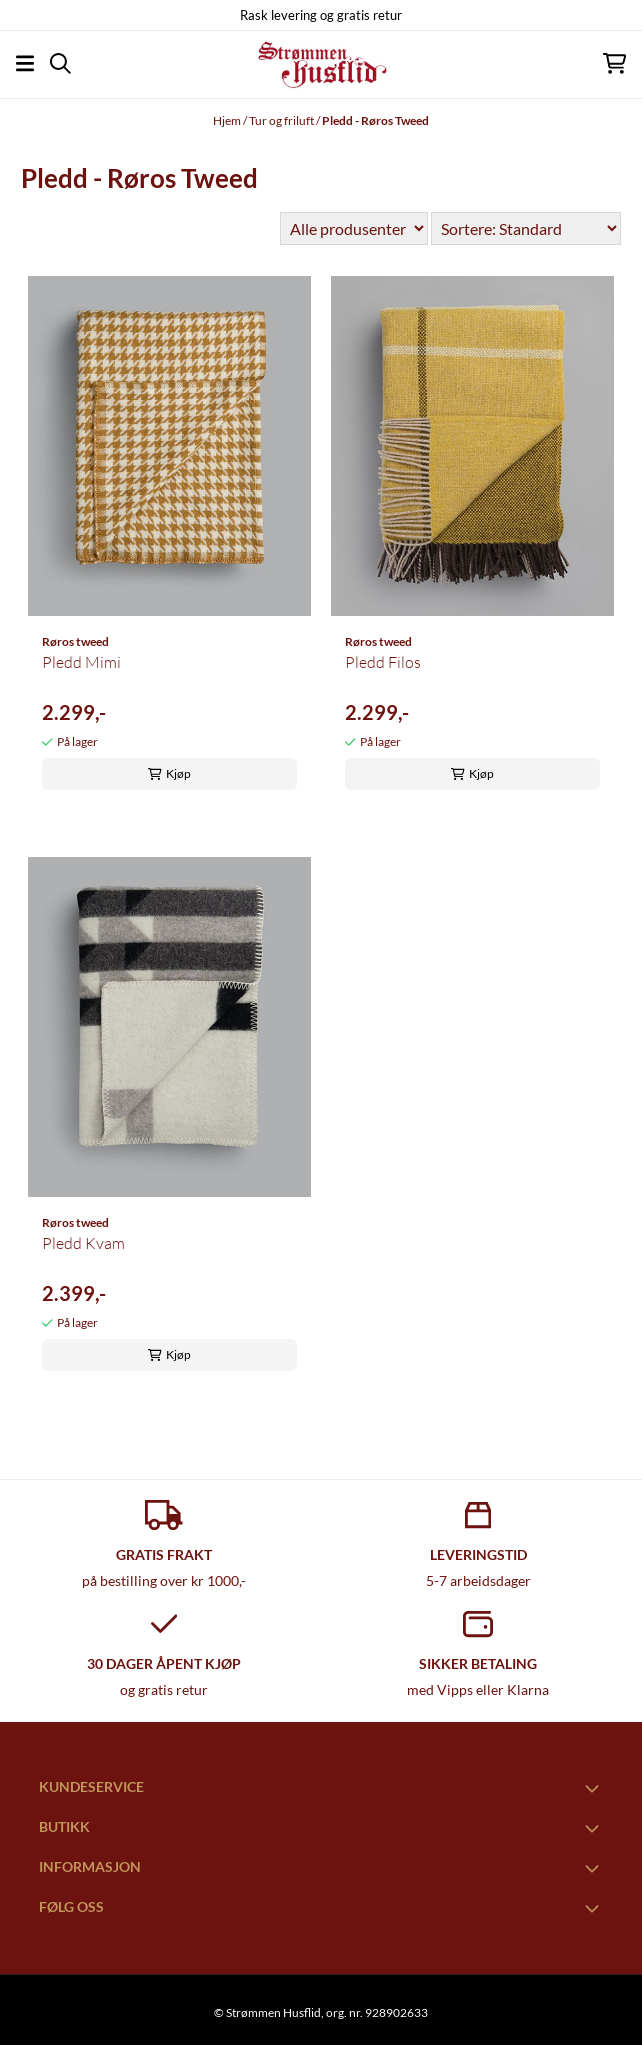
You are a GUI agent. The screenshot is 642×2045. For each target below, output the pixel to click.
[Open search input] (60, 63)
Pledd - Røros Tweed (375, 120)
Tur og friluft (282, 120)
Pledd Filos (383, 662)
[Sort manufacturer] (354, 228)
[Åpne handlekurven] (614, 63)
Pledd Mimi (81, 662)
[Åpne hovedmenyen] (25, 63)
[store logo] (321, 64)
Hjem (228, 120)
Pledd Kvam (83, 1243)
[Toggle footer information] (595, 1788)
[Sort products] (526, 228)
